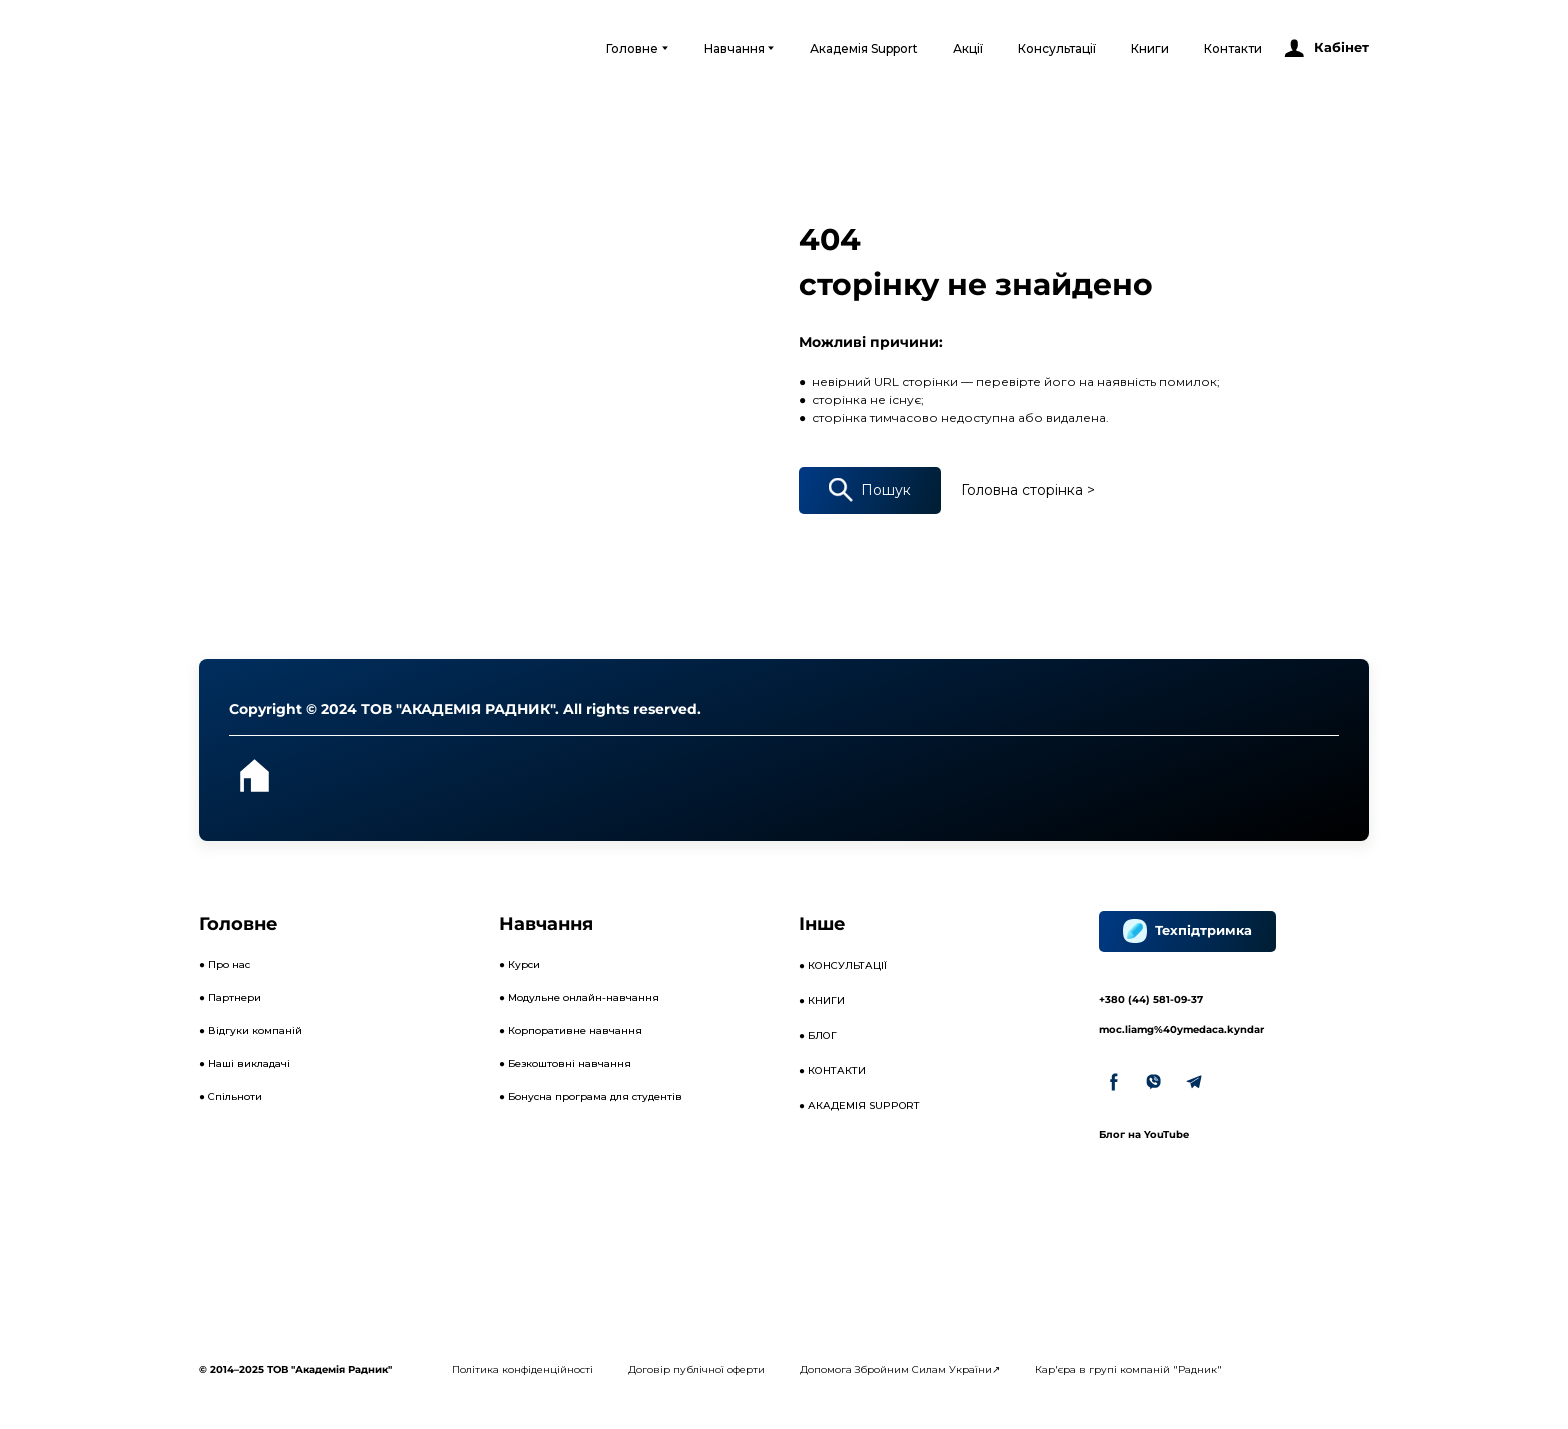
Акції (968, 48)
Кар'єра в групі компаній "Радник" (1128, 1369)
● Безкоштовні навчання (565, 1063)
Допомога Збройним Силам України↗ (900, 1369)
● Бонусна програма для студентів (590, 1096)
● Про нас (224, 964)
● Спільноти (230, 1096)
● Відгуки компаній (250, 1030)
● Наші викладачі (244, 1063)
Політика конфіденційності (522, 1369)
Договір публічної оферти (696, 1369)
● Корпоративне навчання (570, 1030)
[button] (1325, 48)
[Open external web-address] (281, 48)
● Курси (519, 964)
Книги (1150, 48)
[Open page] (254, 776)
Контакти (1233, 48)
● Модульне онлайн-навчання (579, 997)
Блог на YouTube (1144, 1134)
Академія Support (864, 48)
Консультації (1057, 48)
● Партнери (230, 997)
